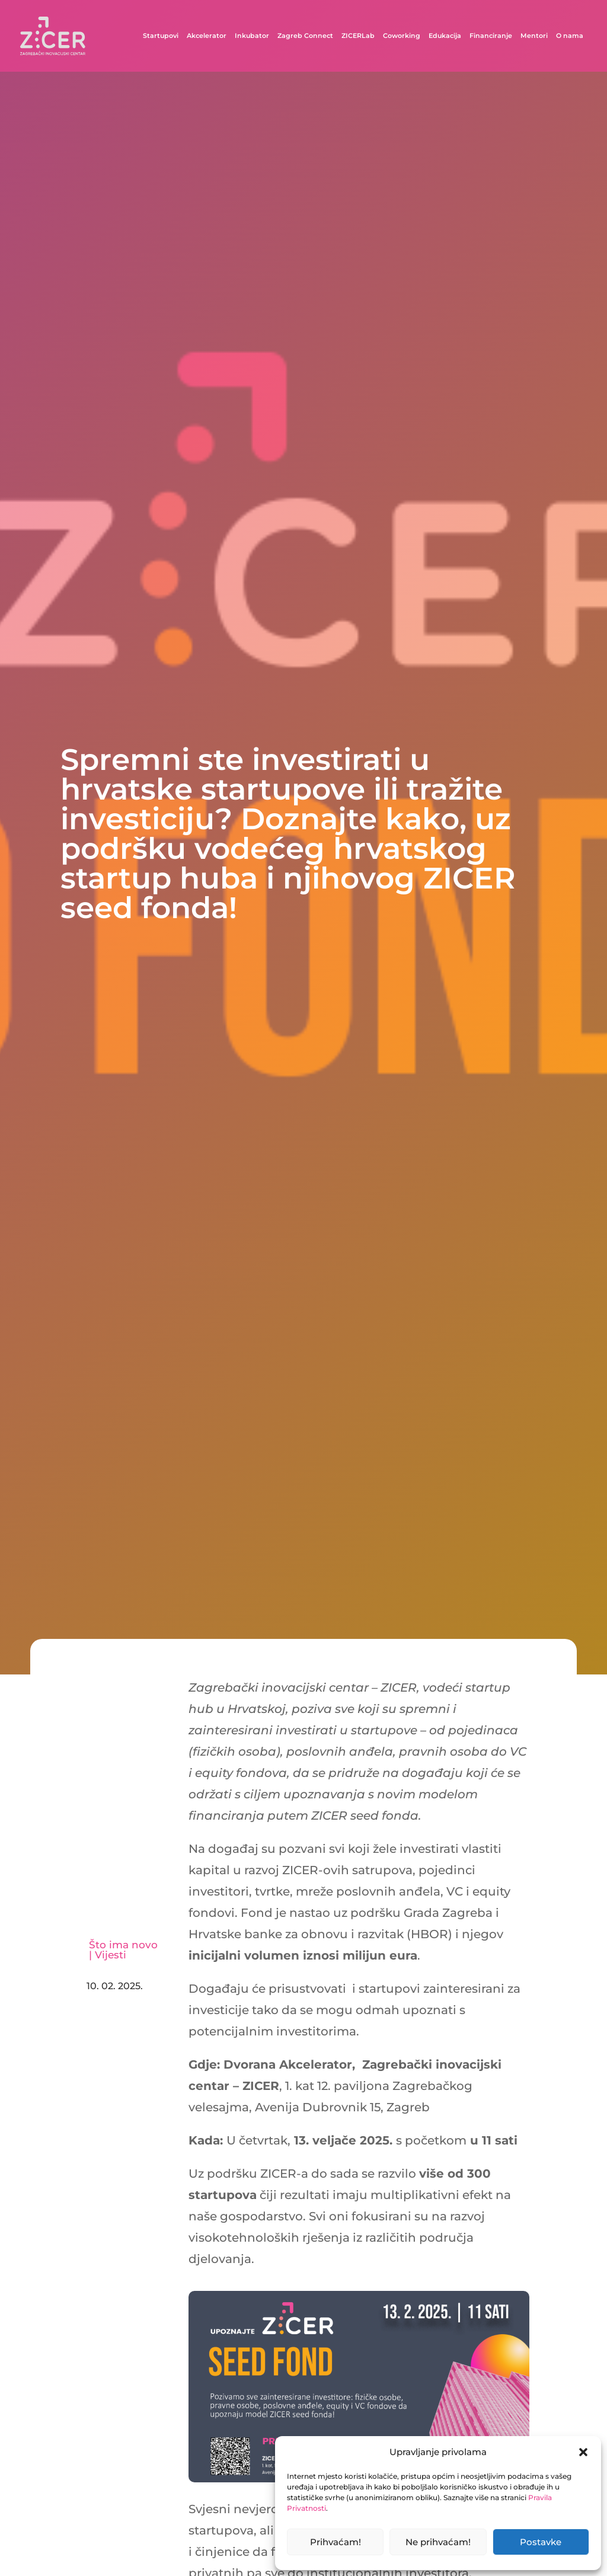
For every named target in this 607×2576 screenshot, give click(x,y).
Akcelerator (206, 36)
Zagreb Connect (305, 36)
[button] (583, 2452)
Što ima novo (123, 1945)
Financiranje (490, 36)
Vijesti (110, 1955)
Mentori (534, 36)
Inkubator (252, 36)
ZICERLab (358, 36)
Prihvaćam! (335, 2542)
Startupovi (160, 36)
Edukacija (445, 36)
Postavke (540, 2542)
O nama (569, 36)
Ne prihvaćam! (438, 2542)
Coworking (401, 36)
